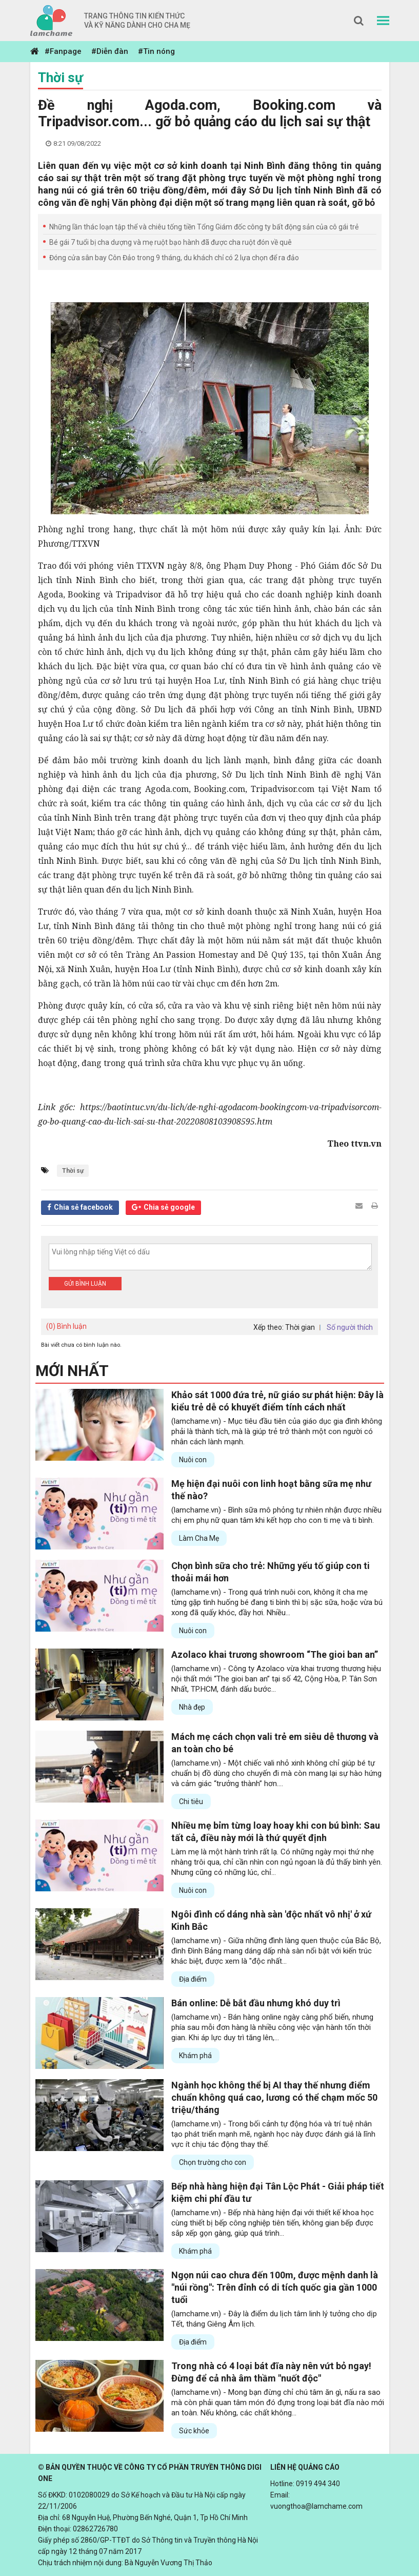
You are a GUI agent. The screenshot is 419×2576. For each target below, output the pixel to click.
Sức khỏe (194, 2431)
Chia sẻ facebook (83, 1207)
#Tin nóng (156, 51)
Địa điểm (193, 1979)
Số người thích (350, 1327)
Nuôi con (193, 1460)
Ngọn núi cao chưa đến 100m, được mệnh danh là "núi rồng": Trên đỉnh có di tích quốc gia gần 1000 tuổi (274, 2287)
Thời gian (300, 1327)
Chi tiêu (191, 1801)
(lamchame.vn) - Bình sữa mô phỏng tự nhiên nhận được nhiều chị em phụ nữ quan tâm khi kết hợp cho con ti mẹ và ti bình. (276, 1515)
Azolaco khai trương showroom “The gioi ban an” (274, 1654)
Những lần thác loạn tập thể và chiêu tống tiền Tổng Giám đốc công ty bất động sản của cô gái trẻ (203, 227)
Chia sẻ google (169, 1207)
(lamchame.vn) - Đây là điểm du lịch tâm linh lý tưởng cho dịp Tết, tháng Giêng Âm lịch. (274, 2319)
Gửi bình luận (85, 1283)
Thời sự (60, 77)
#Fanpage (63, 51)
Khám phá (195, 2055)
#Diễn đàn (109, 51)
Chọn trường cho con (212, 2162)
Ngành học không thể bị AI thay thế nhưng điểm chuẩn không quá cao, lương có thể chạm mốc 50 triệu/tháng (274, 2097)
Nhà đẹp (192, 1707)
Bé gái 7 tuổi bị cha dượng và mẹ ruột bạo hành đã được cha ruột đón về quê (170, 242)
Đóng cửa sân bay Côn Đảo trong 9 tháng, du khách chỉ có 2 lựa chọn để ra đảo (174, 258)
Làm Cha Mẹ (199, 1538)
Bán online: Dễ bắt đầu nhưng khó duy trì (256, 2003)
